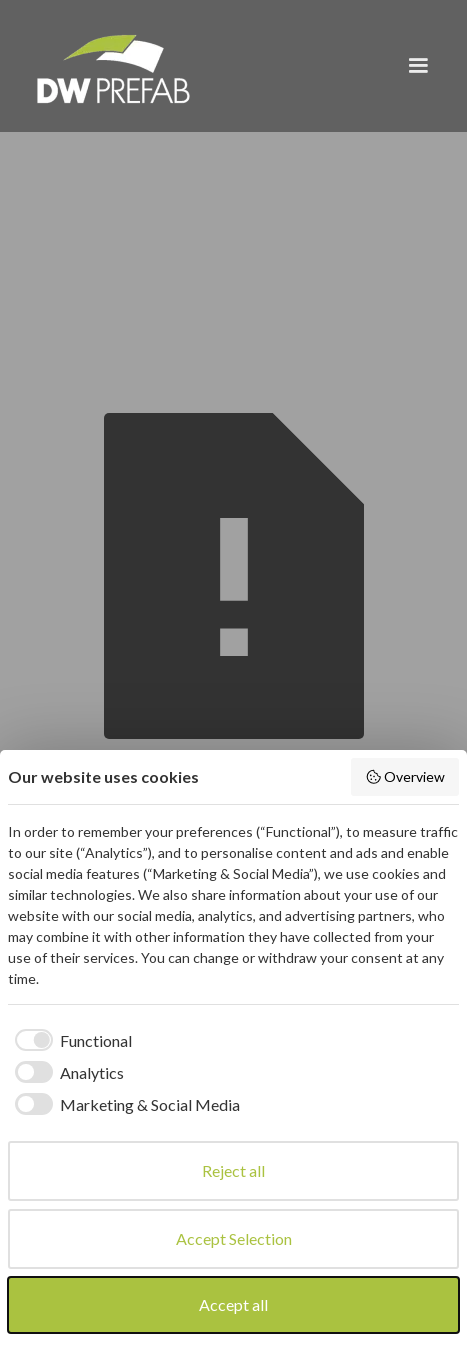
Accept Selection (234, 1238)
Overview (405, 777)
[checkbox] (70, 1041)
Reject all (233, 1170)
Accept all (233, 1304)
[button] (418, 66)
